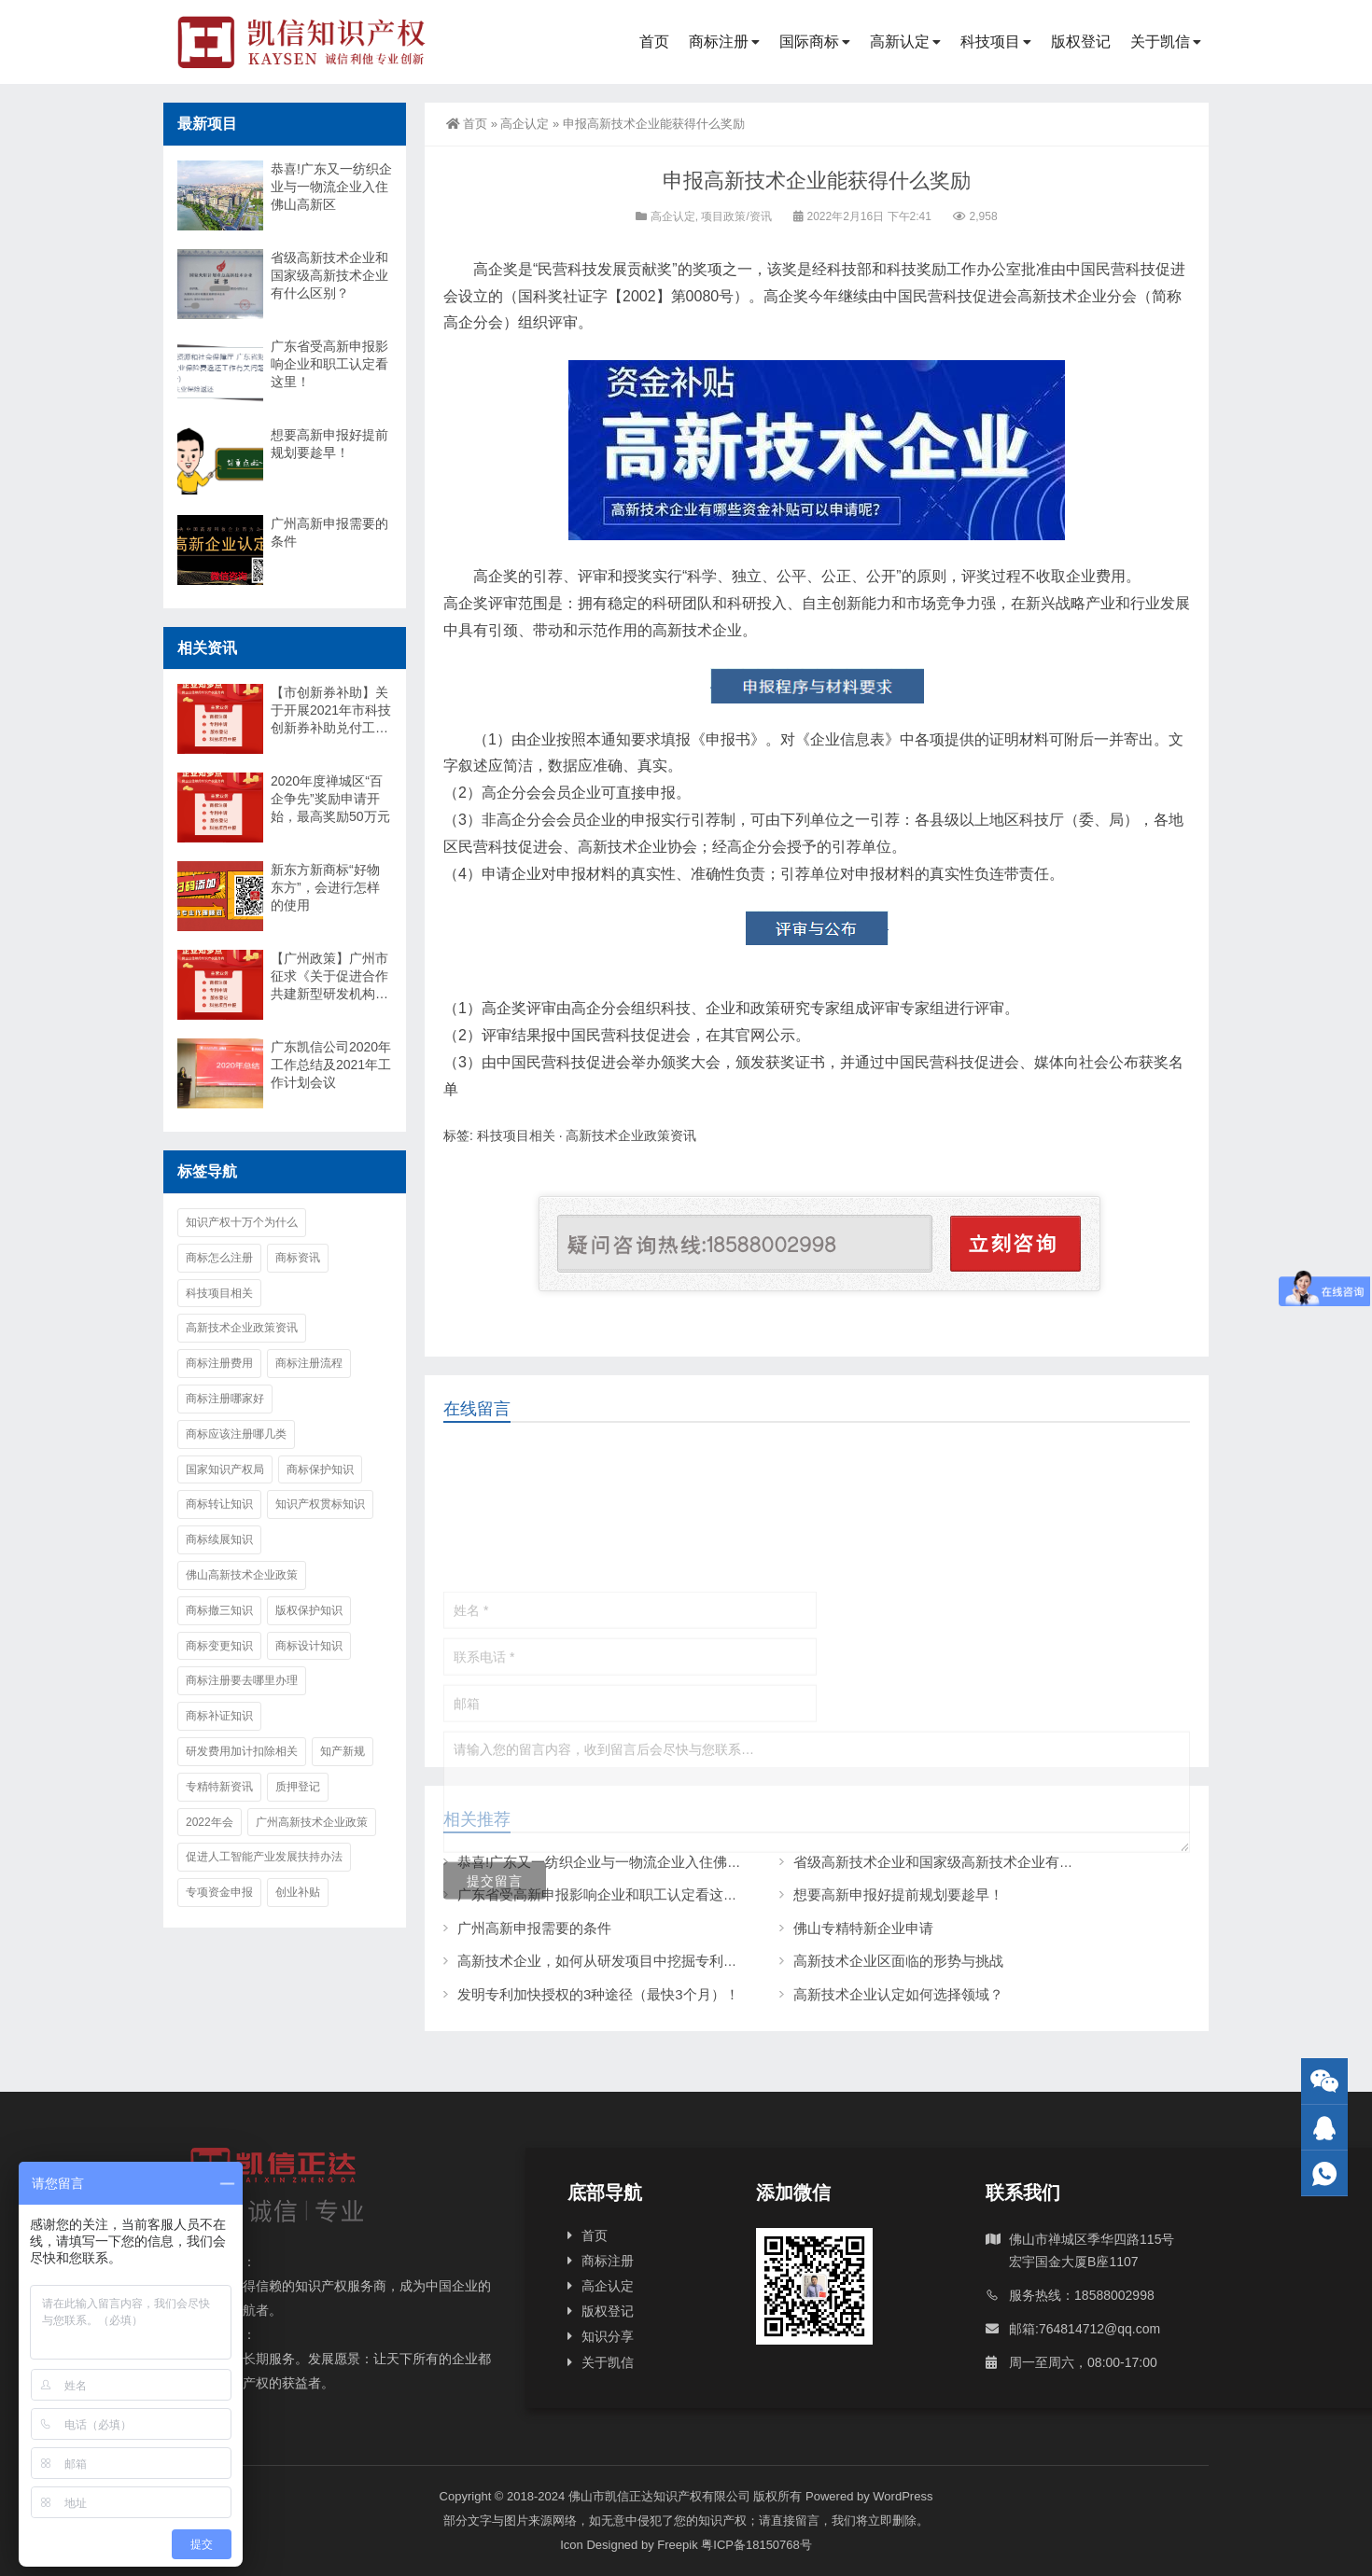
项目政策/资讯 (736, 216)
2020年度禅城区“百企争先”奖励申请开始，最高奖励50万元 (330, 798)
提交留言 (495, 2008)
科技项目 (990, 41)
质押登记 (297, 1786)
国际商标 (809, 41)
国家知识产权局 (225, 1469)
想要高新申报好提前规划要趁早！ (329, 443)
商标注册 (719, 41)
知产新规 (342, 1751)
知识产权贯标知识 (320, 1504)
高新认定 (900, 41)
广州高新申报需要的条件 (329, 532)
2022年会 (209, 1822)
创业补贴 (297, 1892)
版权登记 (1081, 41)
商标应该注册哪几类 (236, 1434)
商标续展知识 (219, 1539)
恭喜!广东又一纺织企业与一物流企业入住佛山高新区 (331, 186)
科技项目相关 (516, 1135)
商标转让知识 (219, 1504)
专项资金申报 (219, 1892)
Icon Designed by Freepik (628, 2545)
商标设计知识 (309, 1645)
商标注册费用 (219, 1363)
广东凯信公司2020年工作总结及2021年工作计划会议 (331, 1064)
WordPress (902, 2496)
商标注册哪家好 (225, 1398)
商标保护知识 (320, 1469)
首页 (654, 41)
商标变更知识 (219, 1645)
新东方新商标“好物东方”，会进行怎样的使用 (325, 887)
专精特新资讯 (219, 1786)
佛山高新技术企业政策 (242, 1574)
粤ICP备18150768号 (756, 2545)
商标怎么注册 (219, 1257)
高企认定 (524, 124)
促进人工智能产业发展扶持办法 (264, 1856)
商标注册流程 (309, 1363)
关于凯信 (1160, 41)
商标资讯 (297, 1257)
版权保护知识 (309, 1610)
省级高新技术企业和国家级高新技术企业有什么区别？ (329, 275)
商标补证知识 (219, 1715)
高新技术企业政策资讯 (631, 1135)
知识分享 (607, 2336)
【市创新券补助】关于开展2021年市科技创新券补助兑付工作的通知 (331, 711)
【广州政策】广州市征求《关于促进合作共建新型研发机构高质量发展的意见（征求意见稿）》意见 (329, 977)
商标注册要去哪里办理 (242, 1680)
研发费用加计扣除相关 (242, 1751)
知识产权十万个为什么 (242, 1222)
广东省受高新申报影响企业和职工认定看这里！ (329, 364)
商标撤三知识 (219, 1610)
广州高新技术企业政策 (312, 1822)
